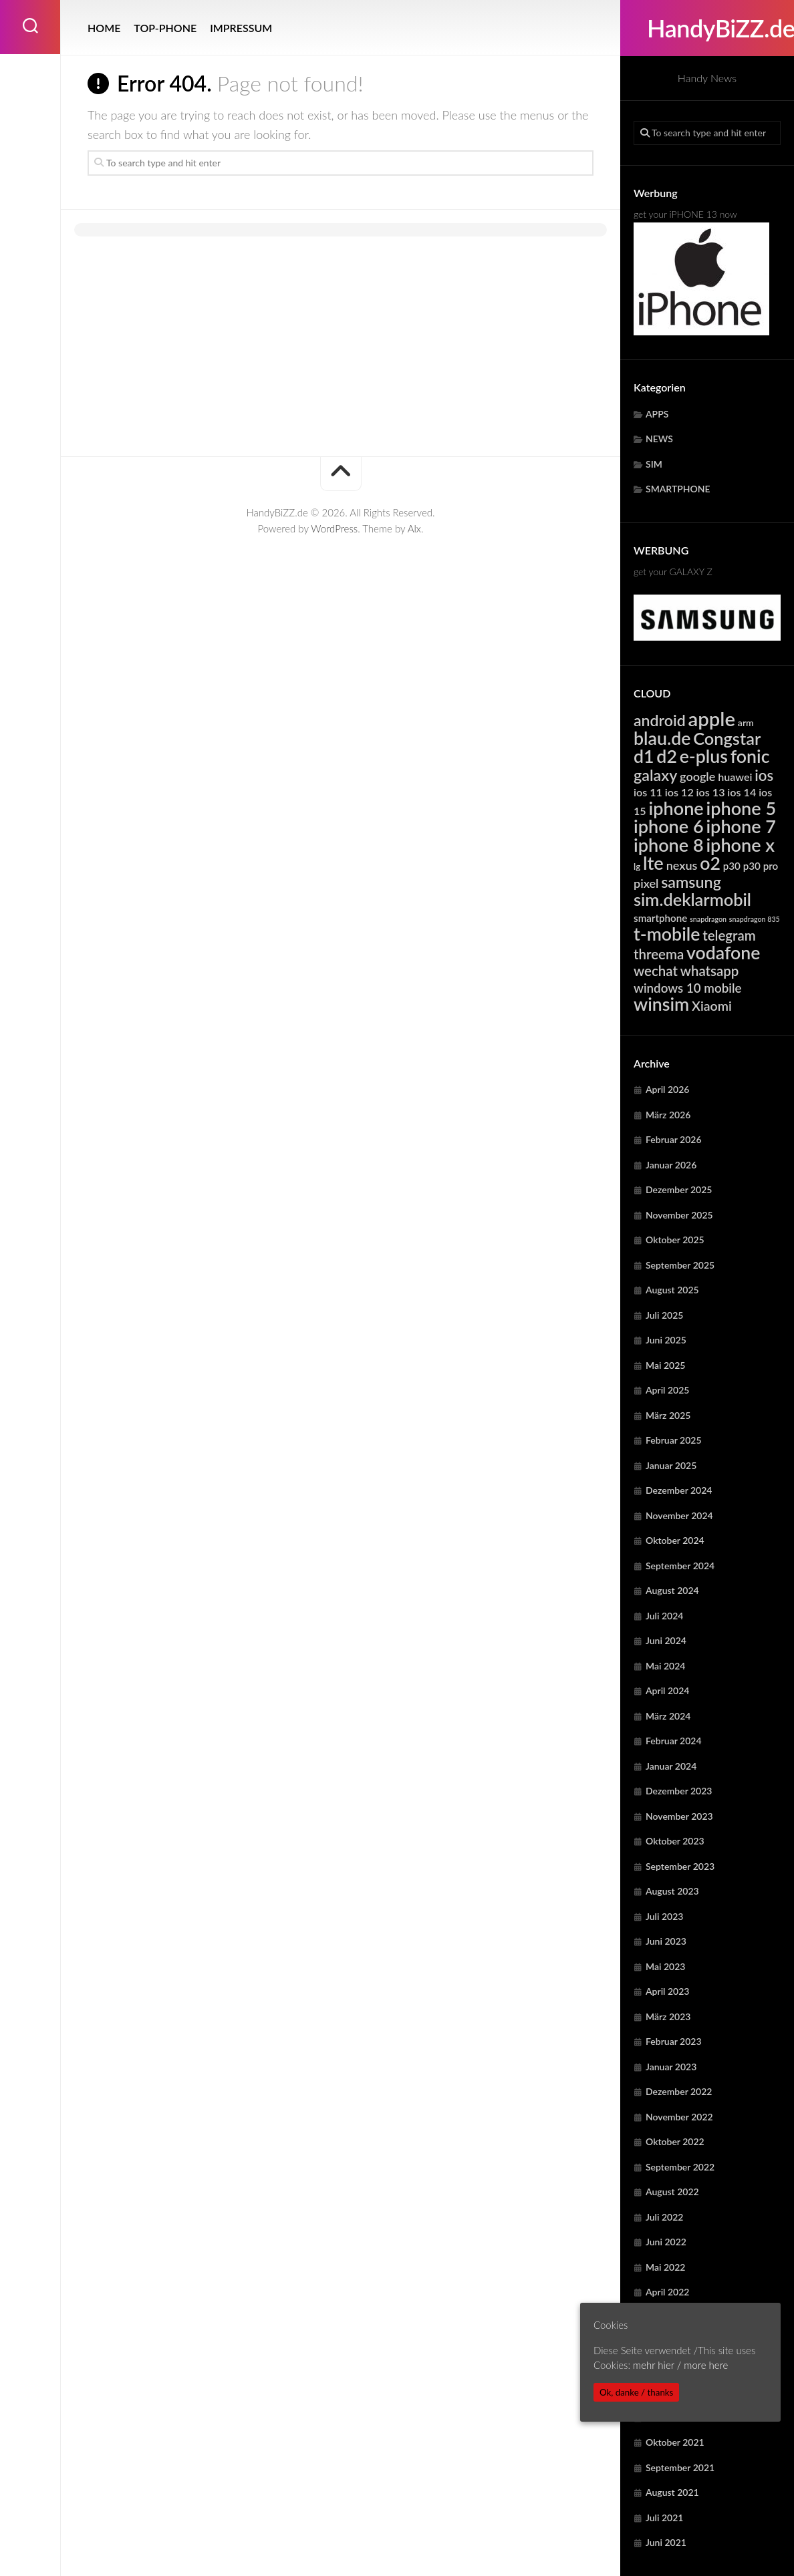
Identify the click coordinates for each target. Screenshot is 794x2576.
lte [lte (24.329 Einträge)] (653, 863)
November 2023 (679, 1816)
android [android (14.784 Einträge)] (660, 720)
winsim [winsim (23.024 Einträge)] (661, 1004)
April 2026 (668, 1089)
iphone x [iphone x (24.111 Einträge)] (740, 845)
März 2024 (668, 1716)
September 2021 (680, 2467)
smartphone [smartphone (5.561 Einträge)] (660, 918)
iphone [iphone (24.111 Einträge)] (676, 808)
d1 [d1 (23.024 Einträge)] (644, 756)
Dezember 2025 (679, 1189)
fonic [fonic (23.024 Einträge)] (750, 756)
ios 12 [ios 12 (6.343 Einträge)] (679, 792)
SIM (654, 464)
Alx (414, 528)
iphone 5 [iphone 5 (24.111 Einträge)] (741, 808)
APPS (657, 414)
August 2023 (672, 1891)
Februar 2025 (674, 1440)
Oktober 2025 (675, 1239)
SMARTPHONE (678, 488)
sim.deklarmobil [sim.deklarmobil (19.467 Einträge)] (692, 899)
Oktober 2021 (675, 2442)
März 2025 (668, 1415)
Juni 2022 (666, 2241)
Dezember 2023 (679, 1790)
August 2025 (672, 1289)
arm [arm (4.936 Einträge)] (746, 722)
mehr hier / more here (680, 2365)
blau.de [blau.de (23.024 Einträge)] (662, 738)
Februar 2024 (674, 1740)
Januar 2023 (671, 2066)
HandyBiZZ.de (707, 28)
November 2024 (679, 1515)
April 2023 (668, 1991)
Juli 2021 (664, 2517)
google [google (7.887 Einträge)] (697, 776)
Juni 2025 (666, 1339)
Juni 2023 (666, 1941)
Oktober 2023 (675, 1840)
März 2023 (668, 2016)
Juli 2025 (664, 1315)
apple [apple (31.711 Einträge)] (712, 718)
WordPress (334, 528)
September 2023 (680, 1866)
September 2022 (680, 2166)
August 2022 (672, 2191)
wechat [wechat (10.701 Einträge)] (656, 971)
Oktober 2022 (675, 2141)
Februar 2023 (674, 2041)
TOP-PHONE (165, 27)
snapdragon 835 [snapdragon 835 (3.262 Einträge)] (754, 919)
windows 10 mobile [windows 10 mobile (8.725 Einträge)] (687, 987)
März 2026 (668, 1114)
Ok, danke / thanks (636, 2392)
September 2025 (680, 1265)
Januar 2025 (671, 1465)
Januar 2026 (671, 1164)
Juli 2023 (664, 1916)
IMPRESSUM (241, 27)
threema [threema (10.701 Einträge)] (659, 954)
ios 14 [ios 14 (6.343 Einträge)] (741, 792)
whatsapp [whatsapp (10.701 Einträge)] (709, 971)
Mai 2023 (665, 1966)
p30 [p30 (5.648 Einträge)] (732, 866)
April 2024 (668, 1690)
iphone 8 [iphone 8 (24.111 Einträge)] (669, 845)
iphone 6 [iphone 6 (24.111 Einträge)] (669, 826)
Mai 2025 (665, 1365)
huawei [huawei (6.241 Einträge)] (735, 776)
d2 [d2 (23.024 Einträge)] (666, 756)
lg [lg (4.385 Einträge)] (637, 866)
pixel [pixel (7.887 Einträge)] (646, 883)
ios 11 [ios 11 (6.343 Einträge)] (648, 792)
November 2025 (679, 1215)
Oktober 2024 (675, 1540)
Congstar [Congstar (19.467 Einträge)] (727, 738)
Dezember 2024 (679, 1490)
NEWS (659, 438)
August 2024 (672, 1590)
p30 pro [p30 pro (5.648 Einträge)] (761, 866)
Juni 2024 (666, 1640)
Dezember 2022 (679, 2091)
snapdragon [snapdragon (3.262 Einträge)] (708, 919)
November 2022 (679, 2116)
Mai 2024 (665, 1665)
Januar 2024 (671, 1766)
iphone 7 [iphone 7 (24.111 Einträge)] (741, 826)
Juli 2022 (664, 2217)
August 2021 (672, 2492)
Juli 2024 (664, 1615)
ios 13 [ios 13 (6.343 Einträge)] (710, 792)
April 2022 (668, 2291)
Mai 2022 (665, 2267)
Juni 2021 (666, 2542)
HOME (104, 27)
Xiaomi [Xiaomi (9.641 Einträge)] (712, 1005)
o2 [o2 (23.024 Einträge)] (710, 863)
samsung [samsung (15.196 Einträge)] (691, 881)
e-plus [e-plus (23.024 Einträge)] (704, 756)
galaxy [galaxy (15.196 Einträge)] (655, 775)
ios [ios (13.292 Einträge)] (764, 775)
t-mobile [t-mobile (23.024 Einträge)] (667, 934)
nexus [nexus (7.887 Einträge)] (682, 865)
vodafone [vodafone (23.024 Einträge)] (723, 952)
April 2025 (668, 1390)
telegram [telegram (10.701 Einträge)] (729, 935)
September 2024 (680, 1565)
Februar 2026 (674, 1139)
